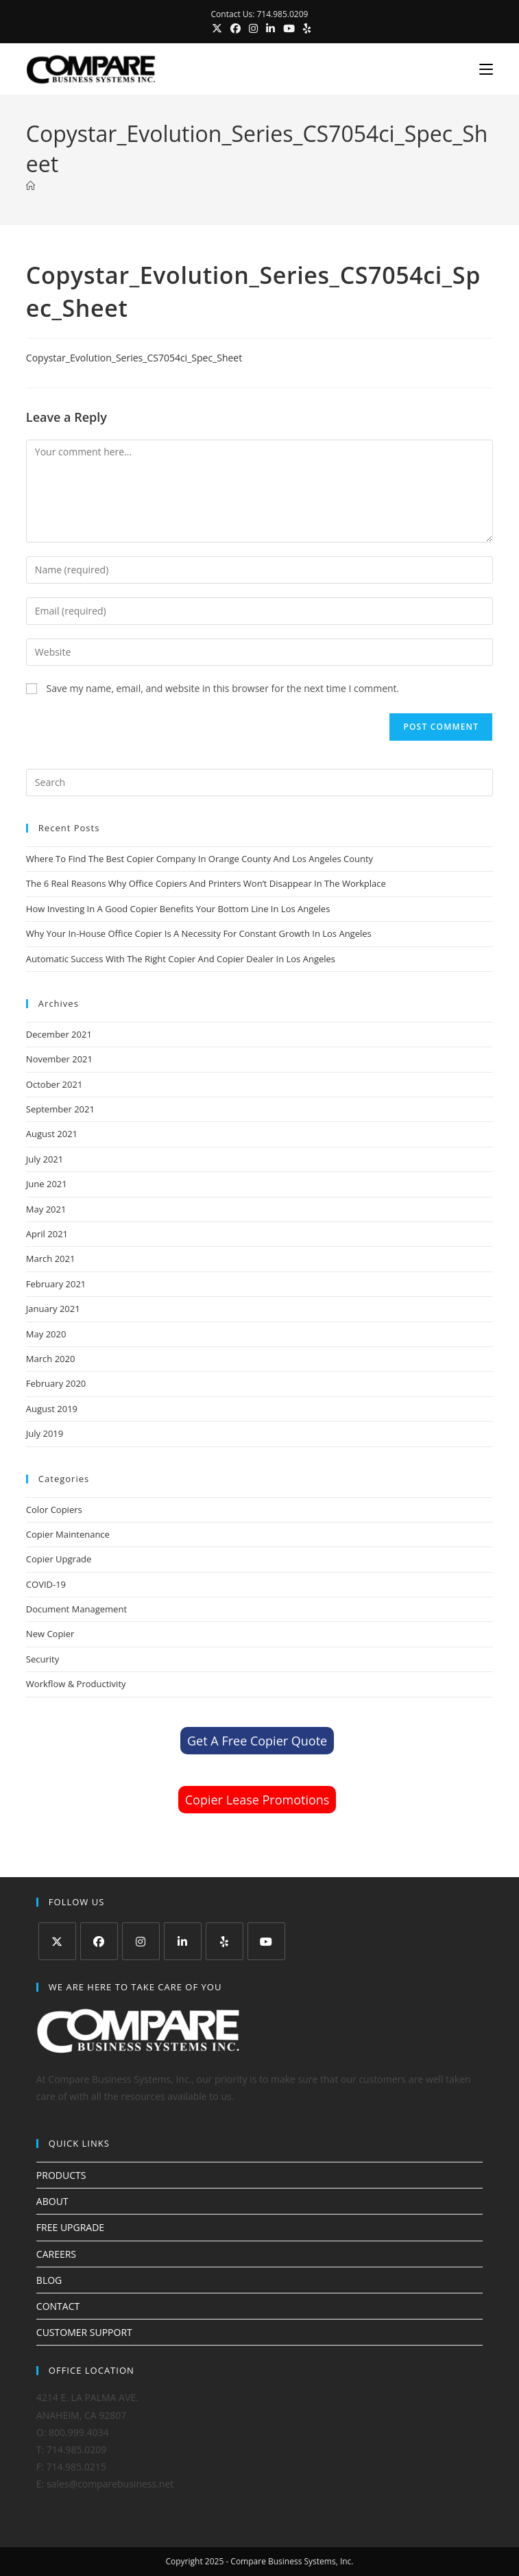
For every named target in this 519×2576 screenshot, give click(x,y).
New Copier (50, 1633)
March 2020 (50, 1358)
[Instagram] (141, 1941)
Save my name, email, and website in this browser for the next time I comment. (222, 688)
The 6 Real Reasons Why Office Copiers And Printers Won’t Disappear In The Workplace (206, 883)
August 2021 (51, 1134)
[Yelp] (224, 1941)
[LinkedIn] (183, 1941)
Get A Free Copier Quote (257, 1740)
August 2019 (51, 1409)
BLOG (49, 2280)
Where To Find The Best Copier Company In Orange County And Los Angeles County (199, 858)
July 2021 (44, 1159)
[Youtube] (266, 1941)
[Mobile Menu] (481, 69)
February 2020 (56, 1383)
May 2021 (46, 1209)
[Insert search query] (259, 782)
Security (42, 1659)
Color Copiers (54, 1509)
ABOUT (52, 2201)
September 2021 (60, 1109)
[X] (57, 1941)
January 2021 (53, 1308)
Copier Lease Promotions (257, 1799)
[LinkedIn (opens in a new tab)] (270, 28)
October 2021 (54, 1084)
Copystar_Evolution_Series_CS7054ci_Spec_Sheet (134, 357)
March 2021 (50, 1258)
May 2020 (46, 1334)
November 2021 (59, 1059)
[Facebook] (99, 1941)
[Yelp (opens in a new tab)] (305, 28)
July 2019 (44, 1433)
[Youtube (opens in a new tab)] (289, 28)
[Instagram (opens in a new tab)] (253, 28)
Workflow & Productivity (76, 1684)
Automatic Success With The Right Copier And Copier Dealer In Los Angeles (180, 959)
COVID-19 (46, 1584)
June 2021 (46, 1184)
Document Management (76, 1609)
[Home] (30, 186)
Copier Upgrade (59, 1559)
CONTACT (58, 2306)
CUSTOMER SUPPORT (84, 2332)
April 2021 (47, 1234)
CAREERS (56, 2254)
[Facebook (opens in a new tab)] (235, 28)
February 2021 (56, 1284)
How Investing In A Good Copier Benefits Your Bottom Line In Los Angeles (178, 909)
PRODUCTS (61, 2175)
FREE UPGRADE (70, 2227)
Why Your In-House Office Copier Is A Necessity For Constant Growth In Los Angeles (199, 933)
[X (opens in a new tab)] (217, 28)
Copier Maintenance (68, 1534)
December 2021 (59, 1034)
